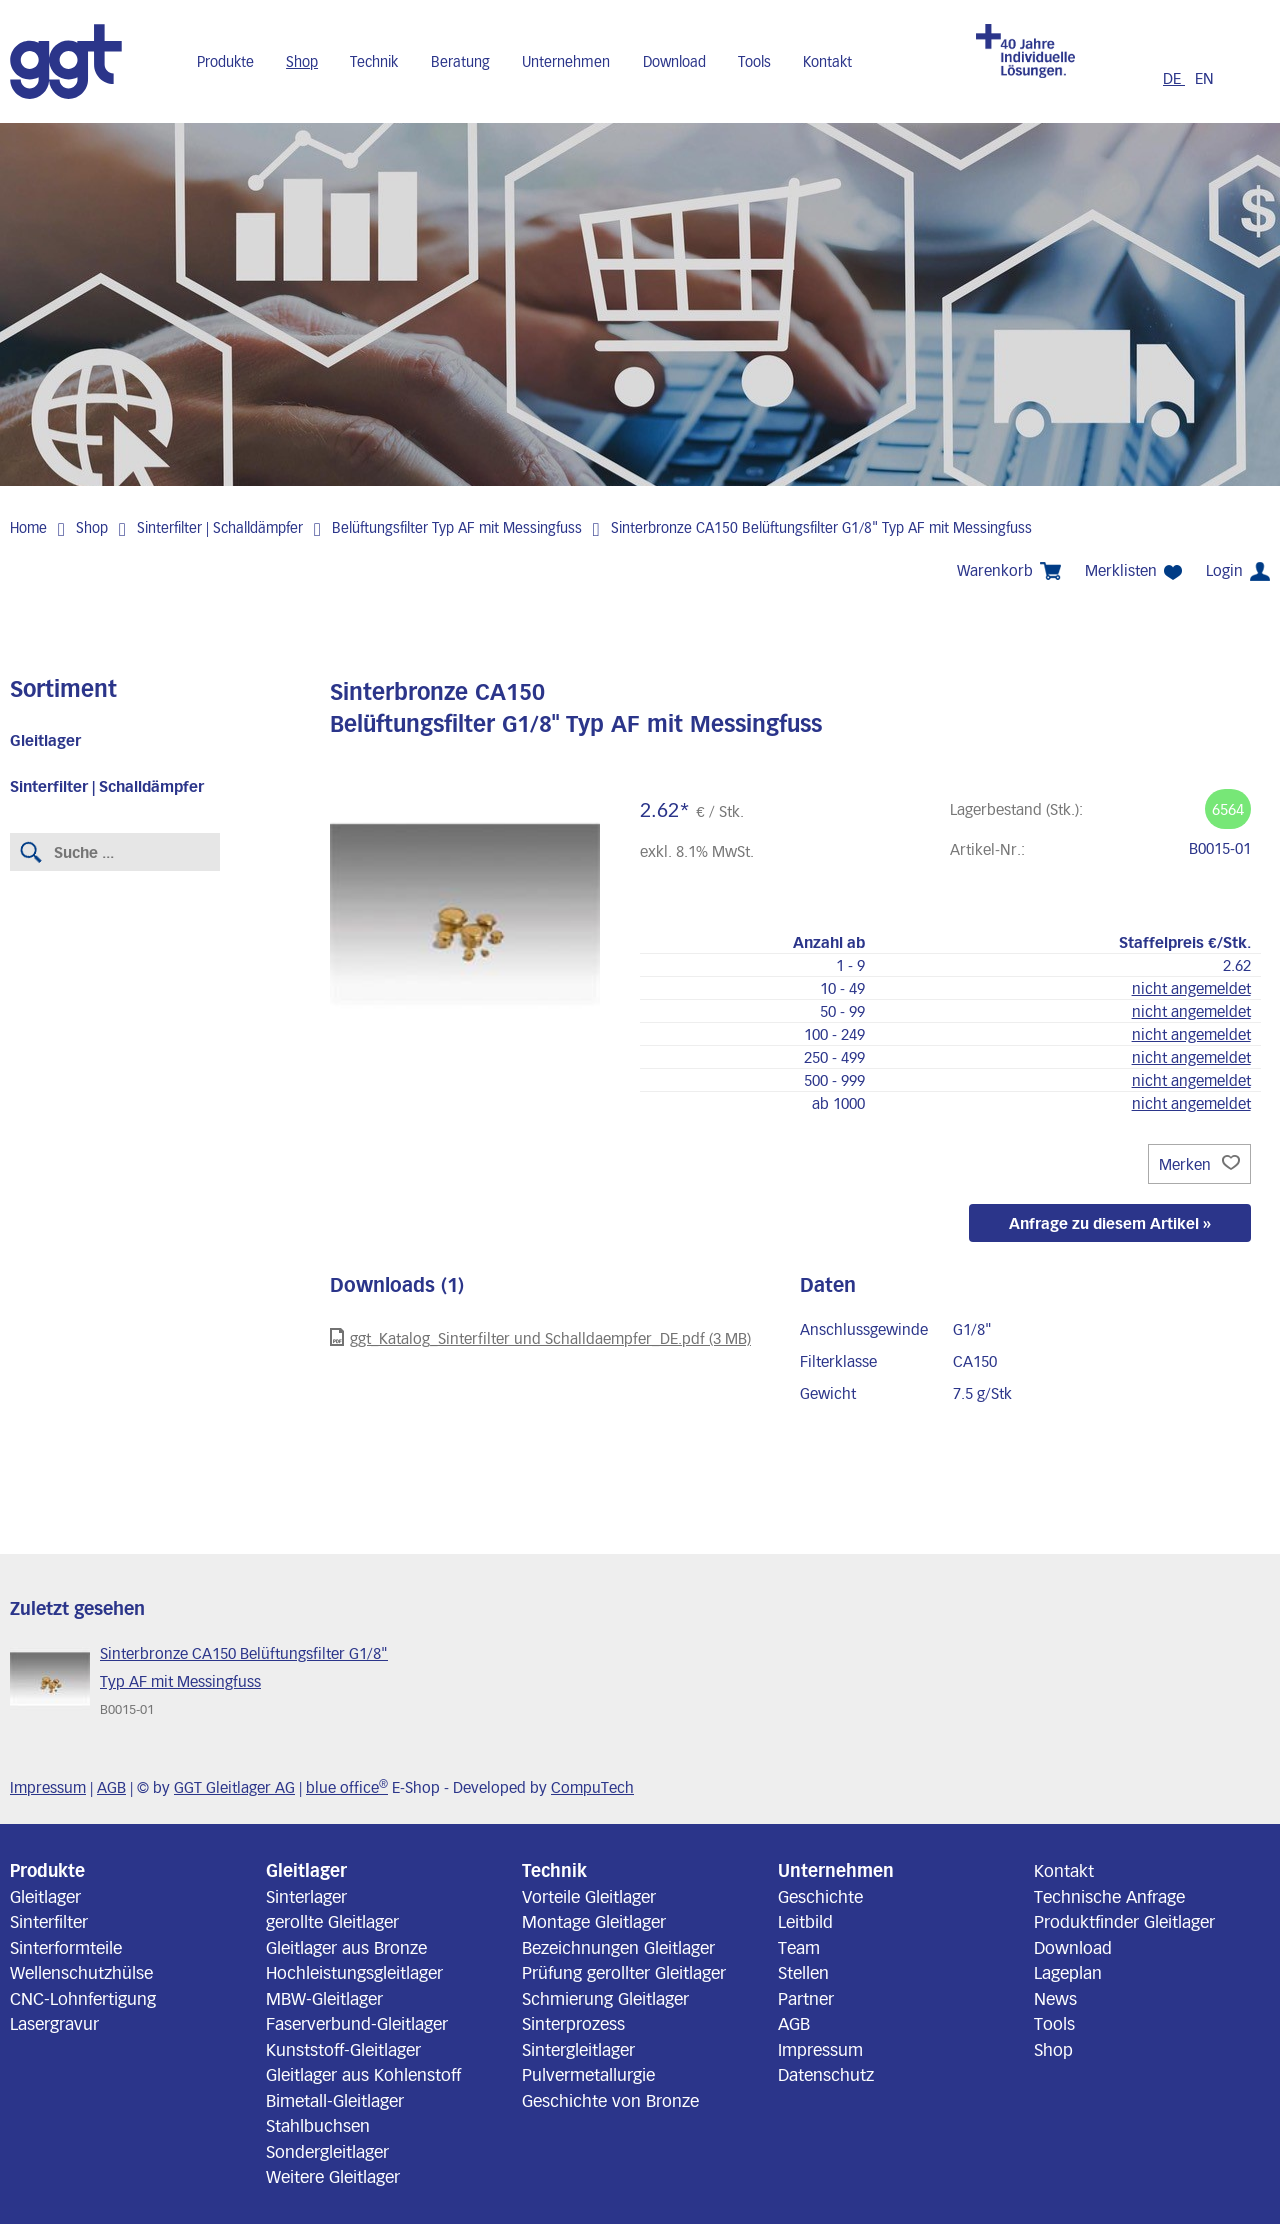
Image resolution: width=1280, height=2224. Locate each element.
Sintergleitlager (578, 2049)
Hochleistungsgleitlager (354, 1972)
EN (1204, 78)
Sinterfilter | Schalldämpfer (220, 527)
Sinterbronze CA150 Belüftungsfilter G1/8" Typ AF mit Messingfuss (821, 527)
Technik (374, 61)
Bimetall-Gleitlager (335, 2100)
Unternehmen (566, 61)
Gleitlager (45, 740)
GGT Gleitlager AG (234, 1787)
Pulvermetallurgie (588, 2074)
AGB (111, 1787)
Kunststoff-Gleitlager (343, 2049)
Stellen (803, 1972)
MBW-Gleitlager (324, 1998)
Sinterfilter (49, 1921)
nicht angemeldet (1191, 988)
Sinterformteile (66, 1947)
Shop (302, 61)
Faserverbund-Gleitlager (357, 2023)
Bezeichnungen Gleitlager (618, 1947)
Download (674, 61)
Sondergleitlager (327, 2151)
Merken (1199, 1164)
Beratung (460, 61)
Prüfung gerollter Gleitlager (624, 1972)
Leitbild (805, 1921)
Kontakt (827, 61)
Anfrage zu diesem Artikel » (1110, 1223)
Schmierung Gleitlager (605, 1998)
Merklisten (1133, 570)
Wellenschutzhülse (81, 1972)
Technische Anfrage (1109, 1896)
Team (799, 1947)
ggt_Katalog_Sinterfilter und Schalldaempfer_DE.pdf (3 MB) (540, 1337)
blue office (347, 1787)
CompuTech (592, 1787)
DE (1174, 78)
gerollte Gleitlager (332, 1921)
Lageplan (1068, 1972)
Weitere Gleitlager (333, 2176)
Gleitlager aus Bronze (346, 1947)
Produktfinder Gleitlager (1124, 1921)
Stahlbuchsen (318, 2125)
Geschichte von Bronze (610, 2100)
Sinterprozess (573, 2023)
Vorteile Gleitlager (589, 1896)
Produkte (225, 61)
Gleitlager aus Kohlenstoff (363, 2074)
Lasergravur (54, 2023)
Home (28, 527)
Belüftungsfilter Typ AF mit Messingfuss (457, 527)
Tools (754, 61)
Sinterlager (306, 1896)
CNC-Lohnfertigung (83, 1998)
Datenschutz (826, 2074)
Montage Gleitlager (594, 1921)
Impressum (48, 1787)
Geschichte (820, 1896)
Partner (806, 1998)
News (1055, 1998)
